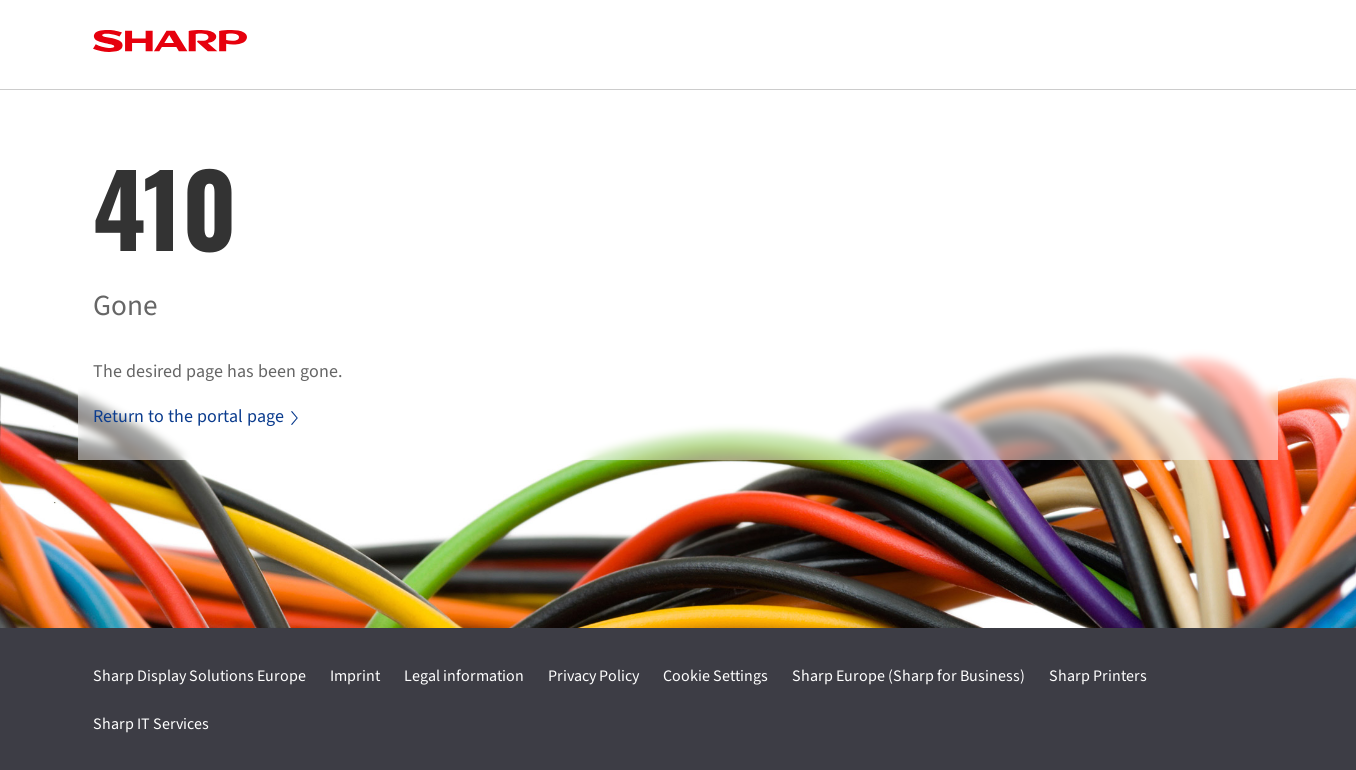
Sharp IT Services (151, 724)
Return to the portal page (195, 416)
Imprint (355, 676)
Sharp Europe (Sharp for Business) (908, 676)
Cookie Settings (715, 676)
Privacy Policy (593, 676)
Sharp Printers (1098, 676)
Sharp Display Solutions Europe (199, 676)
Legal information (464, 676)
